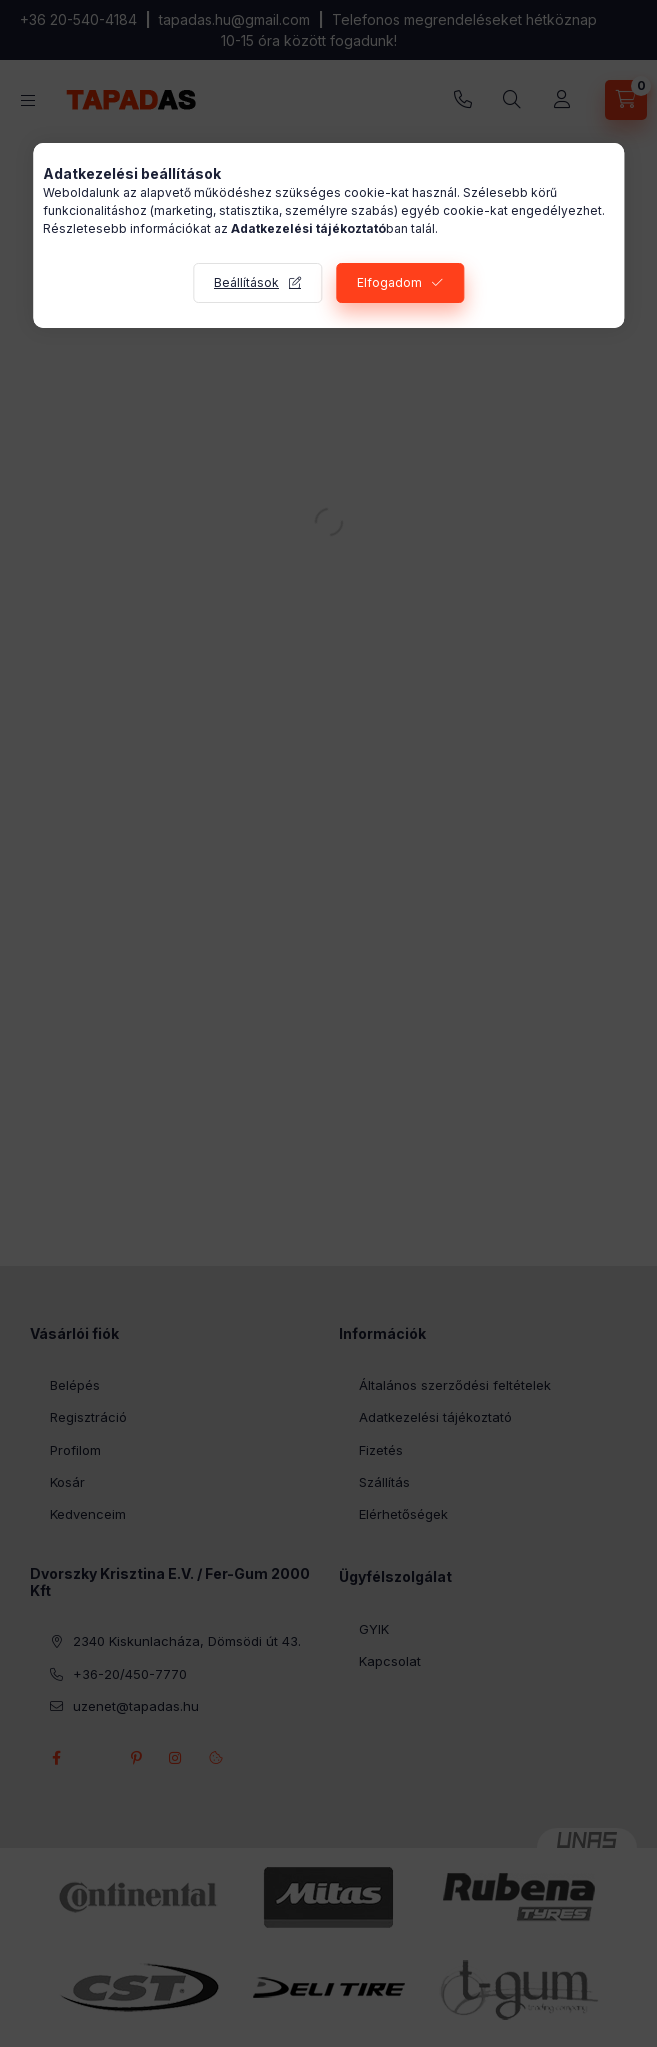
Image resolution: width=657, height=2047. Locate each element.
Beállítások (246, 282)
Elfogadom (389, 282)
